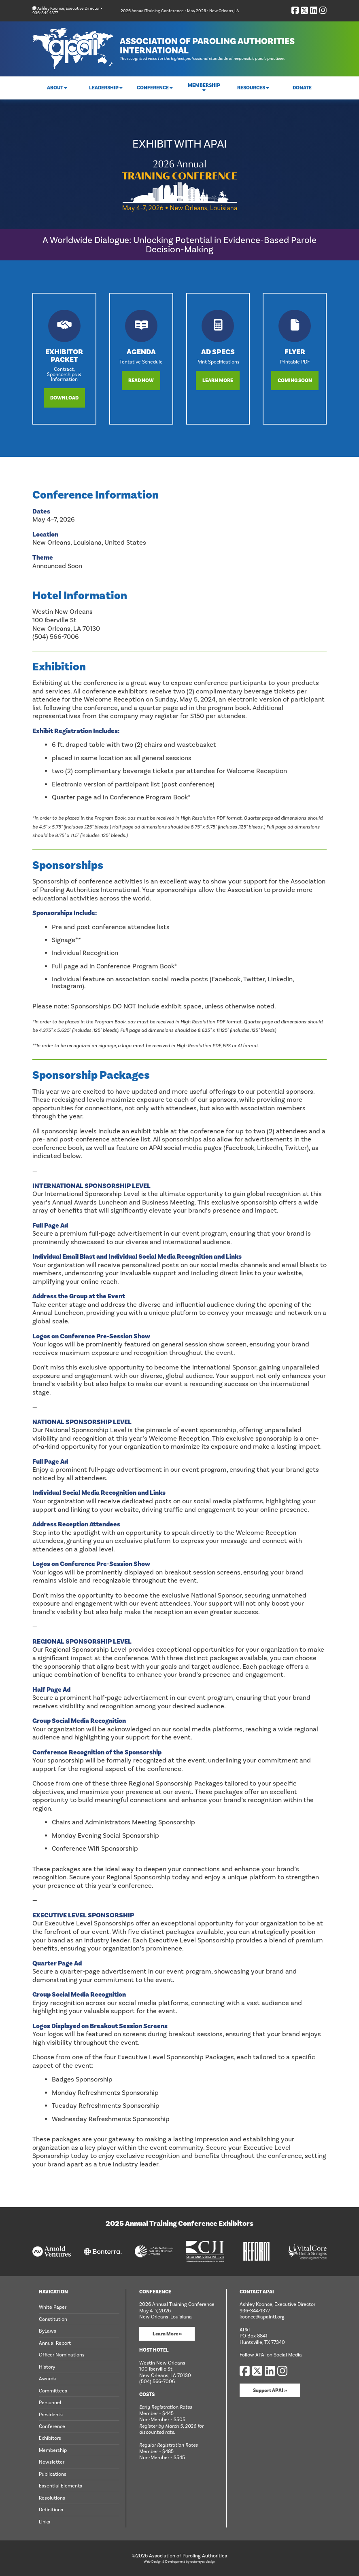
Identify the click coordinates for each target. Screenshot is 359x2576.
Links (44, 2521)
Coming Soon (295, 380)
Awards (47, 2378)
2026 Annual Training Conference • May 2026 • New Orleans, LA (180, 10)
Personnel (50, 2402)
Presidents (51, 2414)
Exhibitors (50, 2438)
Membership (53, 2450)
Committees (53, 2390)
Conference (52, 2426)
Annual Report (55, 2343)
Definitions (51, 2509)
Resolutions (52, 2497)
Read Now (141, 380)
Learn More (217, 380)
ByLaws (47, 2331)
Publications (52, 2473)
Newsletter (51, 2462)
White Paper (52, 2307)
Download (64, 398)
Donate (302, 88)
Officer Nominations (62, 2355)
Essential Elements (60, 2486)
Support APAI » (270, 2390)
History (47, 2366)
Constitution (53, 2319)
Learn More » (167, 2334)
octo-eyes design (202, 2561)
